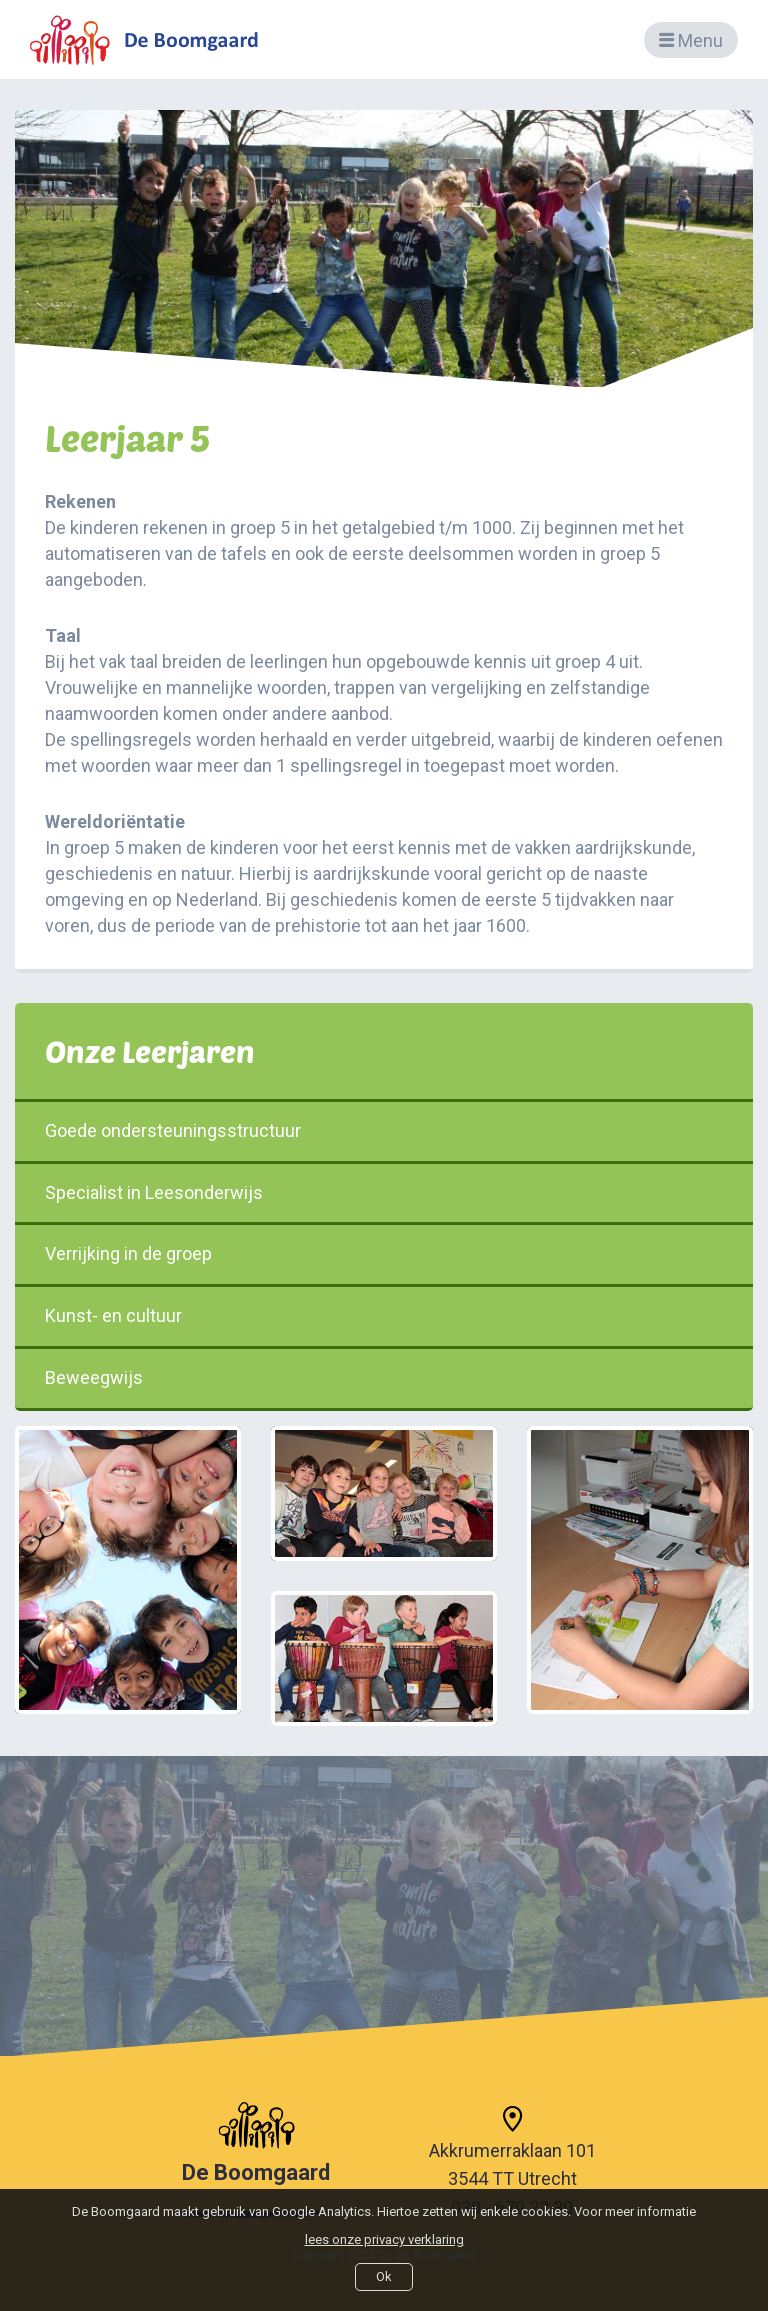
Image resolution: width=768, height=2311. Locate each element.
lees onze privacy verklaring (384, 2239)
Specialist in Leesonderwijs (384, 1192)
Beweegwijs (384, 1377)
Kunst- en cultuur (384, 1315)
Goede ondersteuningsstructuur (384, 1130)
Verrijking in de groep (384, 1253)
